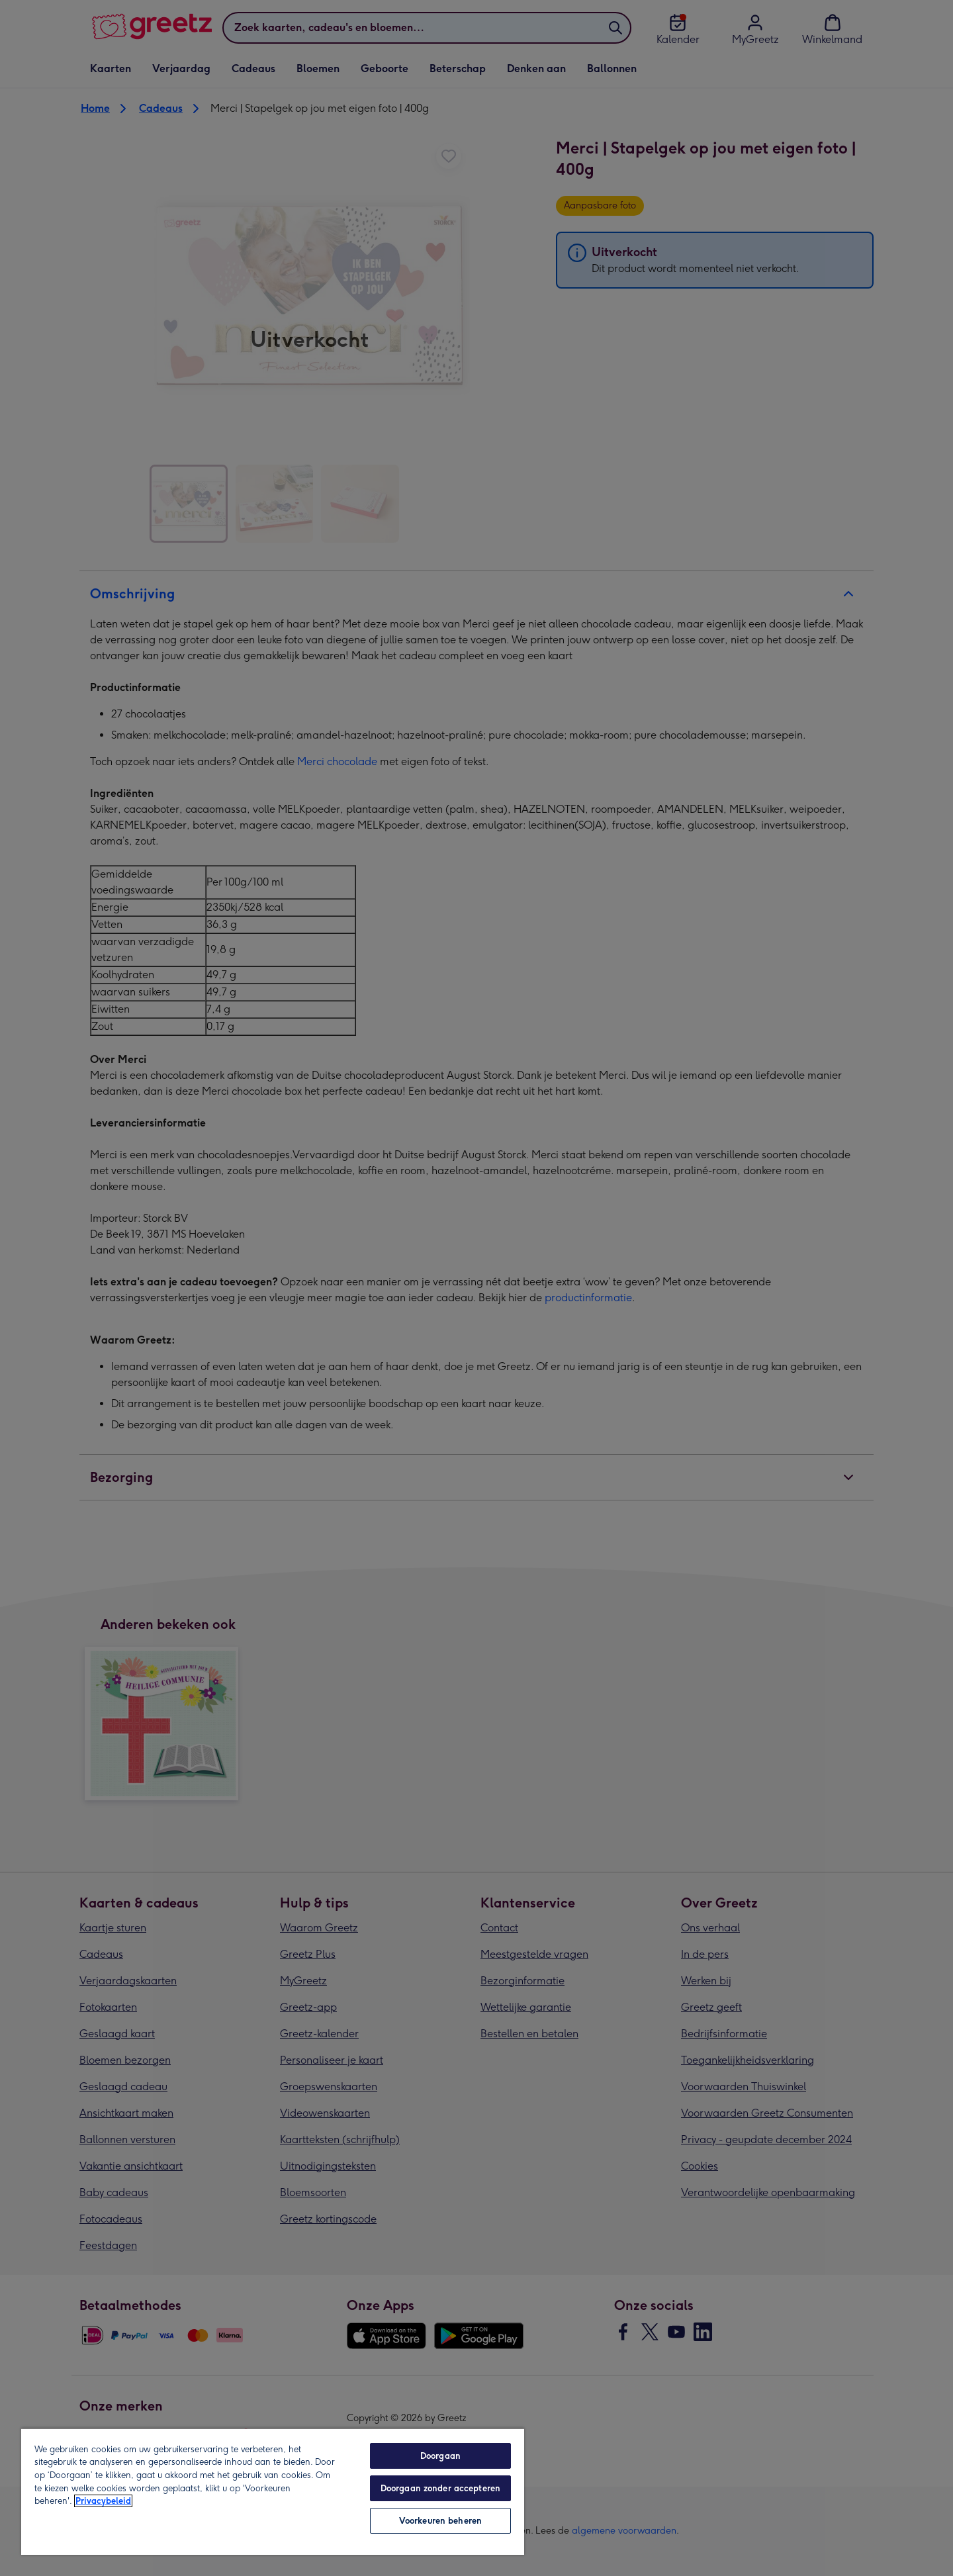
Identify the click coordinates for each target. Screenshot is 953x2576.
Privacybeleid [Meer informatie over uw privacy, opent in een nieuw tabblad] (103, 2501)
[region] (272, 2491)
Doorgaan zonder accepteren (440, 2488)
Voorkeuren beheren (440, 2521)
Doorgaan (440, 2456)
